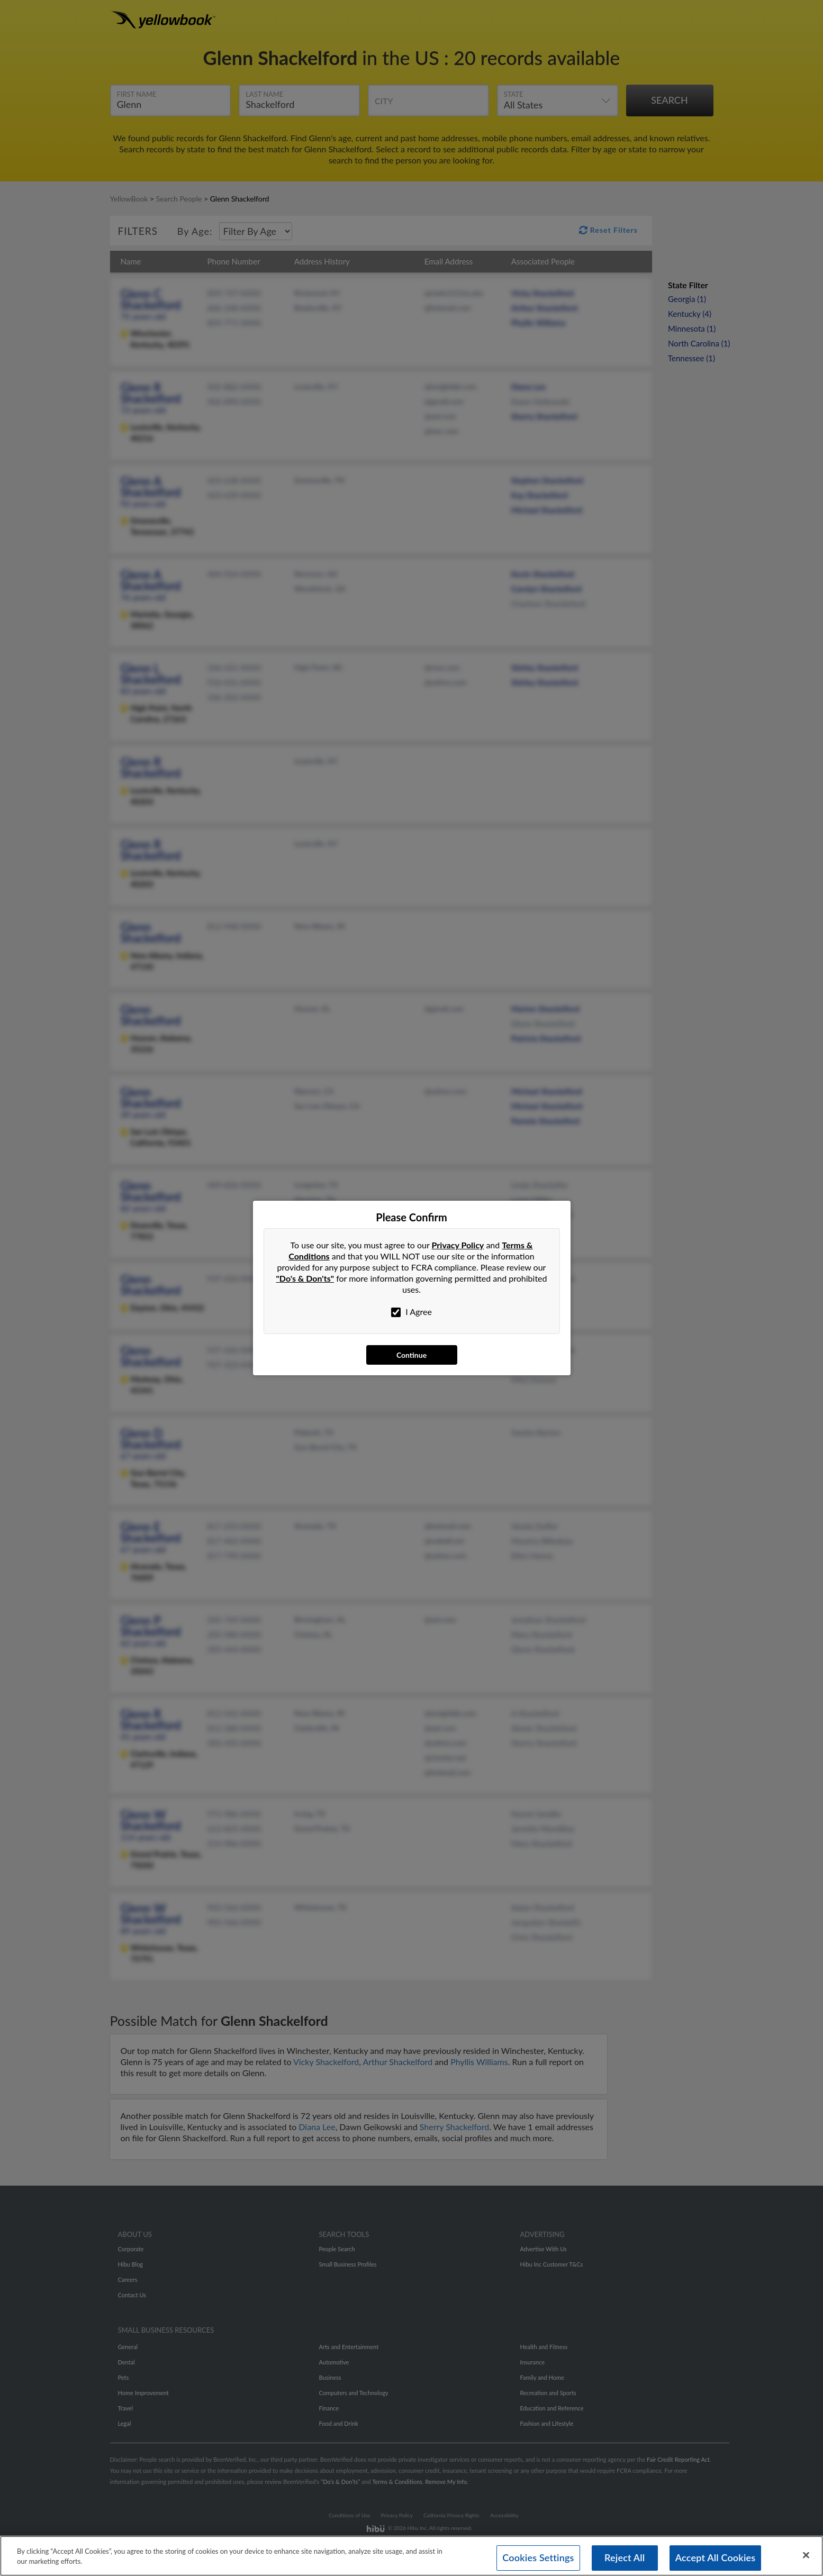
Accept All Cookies (715, 2560)
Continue (411, 1354)
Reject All (624, 2560)
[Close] (806, 2557)
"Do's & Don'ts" (305, 1278)
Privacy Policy (458, 1245)
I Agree (411, 1312)
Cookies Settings (538, 2560)
